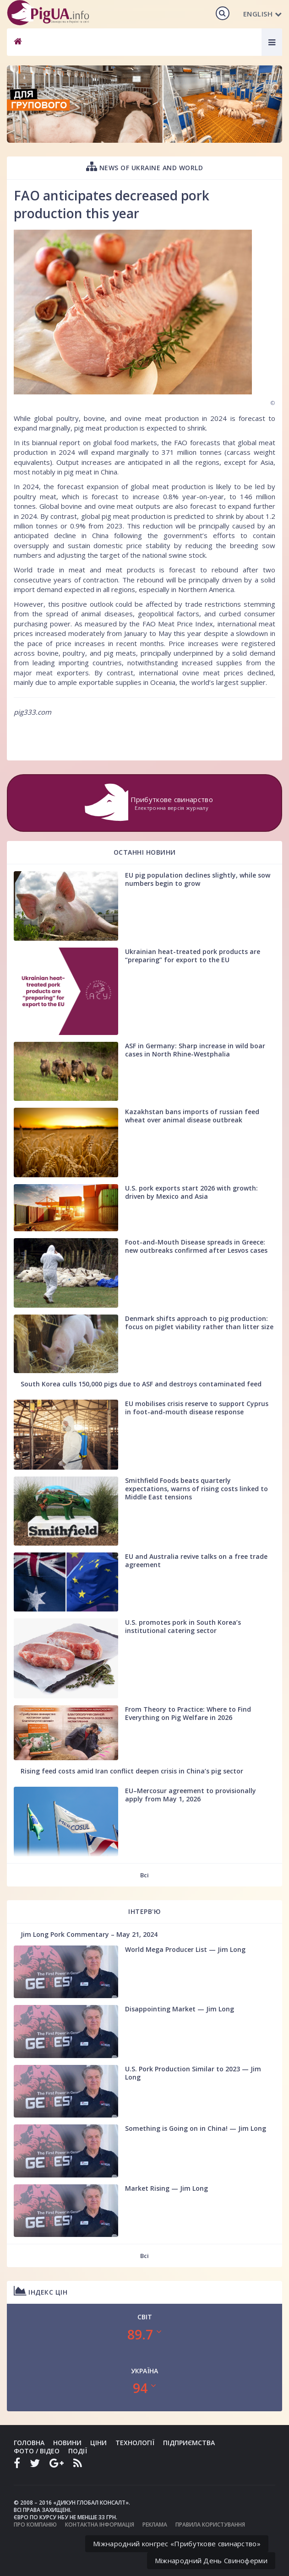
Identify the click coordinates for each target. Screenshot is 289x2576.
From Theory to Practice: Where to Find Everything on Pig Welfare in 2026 (188, 1713)
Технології (134, 2442)
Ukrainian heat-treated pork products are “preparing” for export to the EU (192, 955)
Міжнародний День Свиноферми (211, 2560)
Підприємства (189, 2442)
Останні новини (145, 852)
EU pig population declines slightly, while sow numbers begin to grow (197, 879)
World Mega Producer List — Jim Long (185, 1949)
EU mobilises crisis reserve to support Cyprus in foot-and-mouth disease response (196, 1407)
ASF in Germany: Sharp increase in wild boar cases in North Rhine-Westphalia (195, 1049)
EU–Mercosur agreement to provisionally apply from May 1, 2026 (190, 1794)
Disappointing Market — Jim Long (179, 2009)
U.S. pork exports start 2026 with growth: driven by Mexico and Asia (191, 1192)
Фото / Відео (37, 2451)
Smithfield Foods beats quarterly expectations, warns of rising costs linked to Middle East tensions (196, 1488)
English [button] (262, 13)
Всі (144, 1875)
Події (77, 2451)
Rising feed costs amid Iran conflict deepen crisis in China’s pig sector (132, 1771)
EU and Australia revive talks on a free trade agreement (196, 1560)
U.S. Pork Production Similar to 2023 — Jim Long (193, 2072)
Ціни (98, 2442)
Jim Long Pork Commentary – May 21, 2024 (89, 1934)
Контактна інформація (99, 2524)
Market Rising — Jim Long (166, 2188)
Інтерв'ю (144, 1911)
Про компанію (35, 2524)
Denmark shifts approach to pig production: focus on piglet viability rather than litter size (199, 1322)
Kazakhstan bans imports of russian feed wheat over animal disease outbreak (192, 1115)
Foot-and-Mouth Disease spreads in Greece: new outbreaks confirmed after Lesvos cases (196, 1246)
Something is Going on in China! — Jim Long (195, 2128)
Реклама (154, 2524)
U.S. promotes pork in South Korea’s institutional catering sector (183, 1626)
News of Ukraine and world (144, 166)
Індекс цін (40, 2290)
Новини (67, 2442)
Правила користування (210, 2524)
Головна (29, 2442)
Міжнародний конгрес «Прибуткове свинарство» (177, 2543)
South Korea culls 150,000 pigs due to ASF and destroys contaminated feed (141, 1384)
